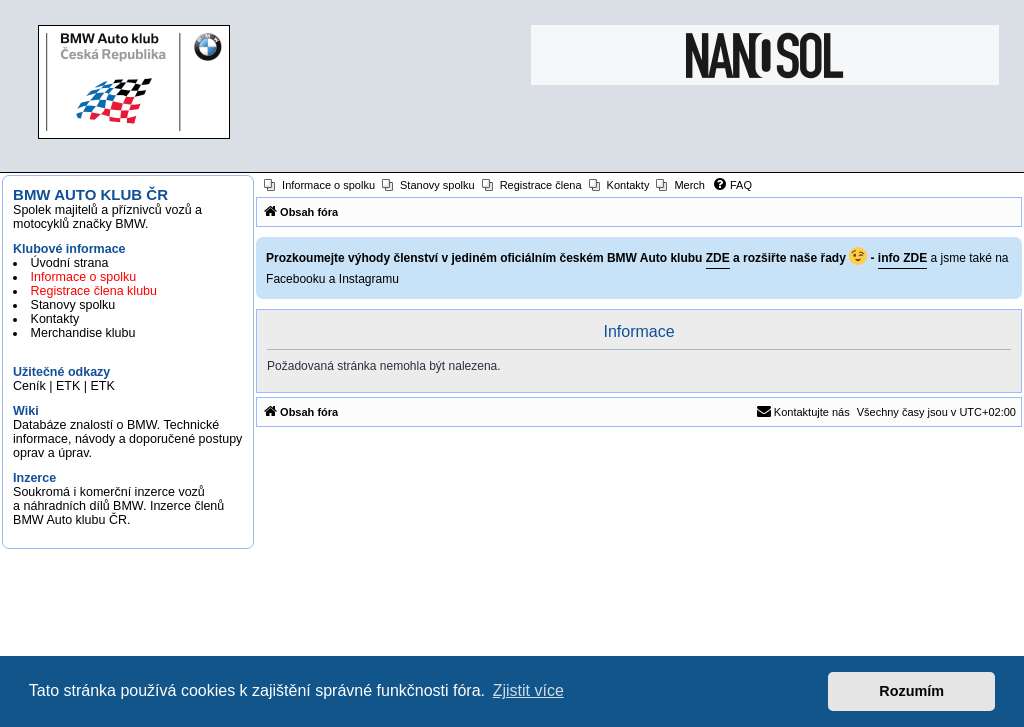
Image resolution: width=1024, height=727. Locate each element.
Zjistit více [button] (528, 690)
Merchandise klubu (83, 333)
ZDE (718, 258)
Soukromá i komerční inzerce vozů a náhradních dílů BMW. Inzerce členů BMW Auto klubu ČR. (118, 506)
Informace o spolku (84, 277)
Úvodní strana (70, 263)
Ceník (29, 386)
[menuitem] (319, 185)
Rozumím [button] (911, 691)
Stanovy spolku (73, 305)
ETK (68, 386)
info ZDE (902, 258)
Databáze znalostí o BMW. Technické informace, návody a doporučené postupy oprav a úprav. (127, 439)
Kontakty (55, 319)
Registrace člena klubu (94, 291)
